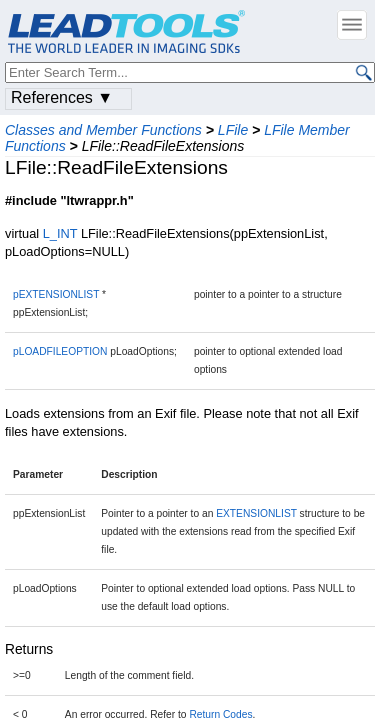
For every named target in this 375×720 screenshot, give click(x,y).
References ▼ (62, 97)
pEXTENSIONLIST (56, 294)
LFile (233, 130)
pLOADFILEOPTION (60, 351)
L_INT (60, 233)
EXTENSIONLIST (256, 513)
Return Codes (220, 714)
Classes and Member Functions (103, 130)
